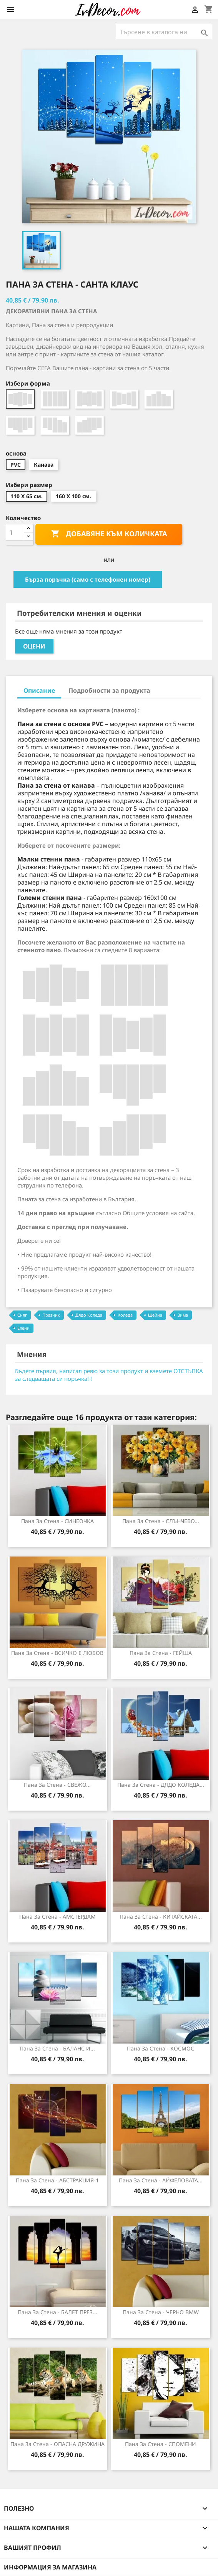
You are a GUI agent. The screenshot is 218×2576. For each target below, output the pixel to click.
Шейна (155, 1315)
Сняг (22, 1315)
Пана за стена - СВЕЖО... (57, 1784)
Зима (183, 1315)
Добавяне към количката (109, 534)
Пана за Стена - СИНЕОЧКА (57, 1521)
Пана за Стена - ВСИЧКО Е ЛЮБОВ (57, 1652)
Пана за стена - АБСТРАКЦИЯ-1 (57, 2180)
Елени (23, 1328)
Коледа (125, 1315)
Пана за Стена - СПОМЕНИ (160, 2444)
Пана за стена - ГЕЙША (161, 1652)
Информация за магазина (50, 2567)
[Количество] (15, 532)
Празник (51, 1315)
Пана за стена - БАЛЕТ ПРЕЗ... (57, 2312)
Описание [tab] (39, 690)
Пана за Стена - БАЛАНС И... (57, 2048)
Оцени (34, 646)
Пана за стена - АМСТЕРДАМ (57, 1916)
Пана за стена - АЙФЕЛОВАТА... (161, 2180)
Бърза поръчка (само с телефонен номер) (87, 579)
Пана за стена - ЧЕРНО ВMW (161, 2312)
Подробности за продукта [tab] (109, 690)
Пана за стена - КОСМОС (160, 2048)
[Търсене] (164, 32)
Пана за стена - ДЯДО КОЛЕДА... (160, 1784)
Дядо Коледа (88, 1315)
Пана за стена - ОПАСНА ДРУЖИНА (57, 2444)
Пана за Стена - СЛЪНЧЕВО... (160, 1521)
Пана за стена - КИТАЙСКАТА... (161, 1916)
